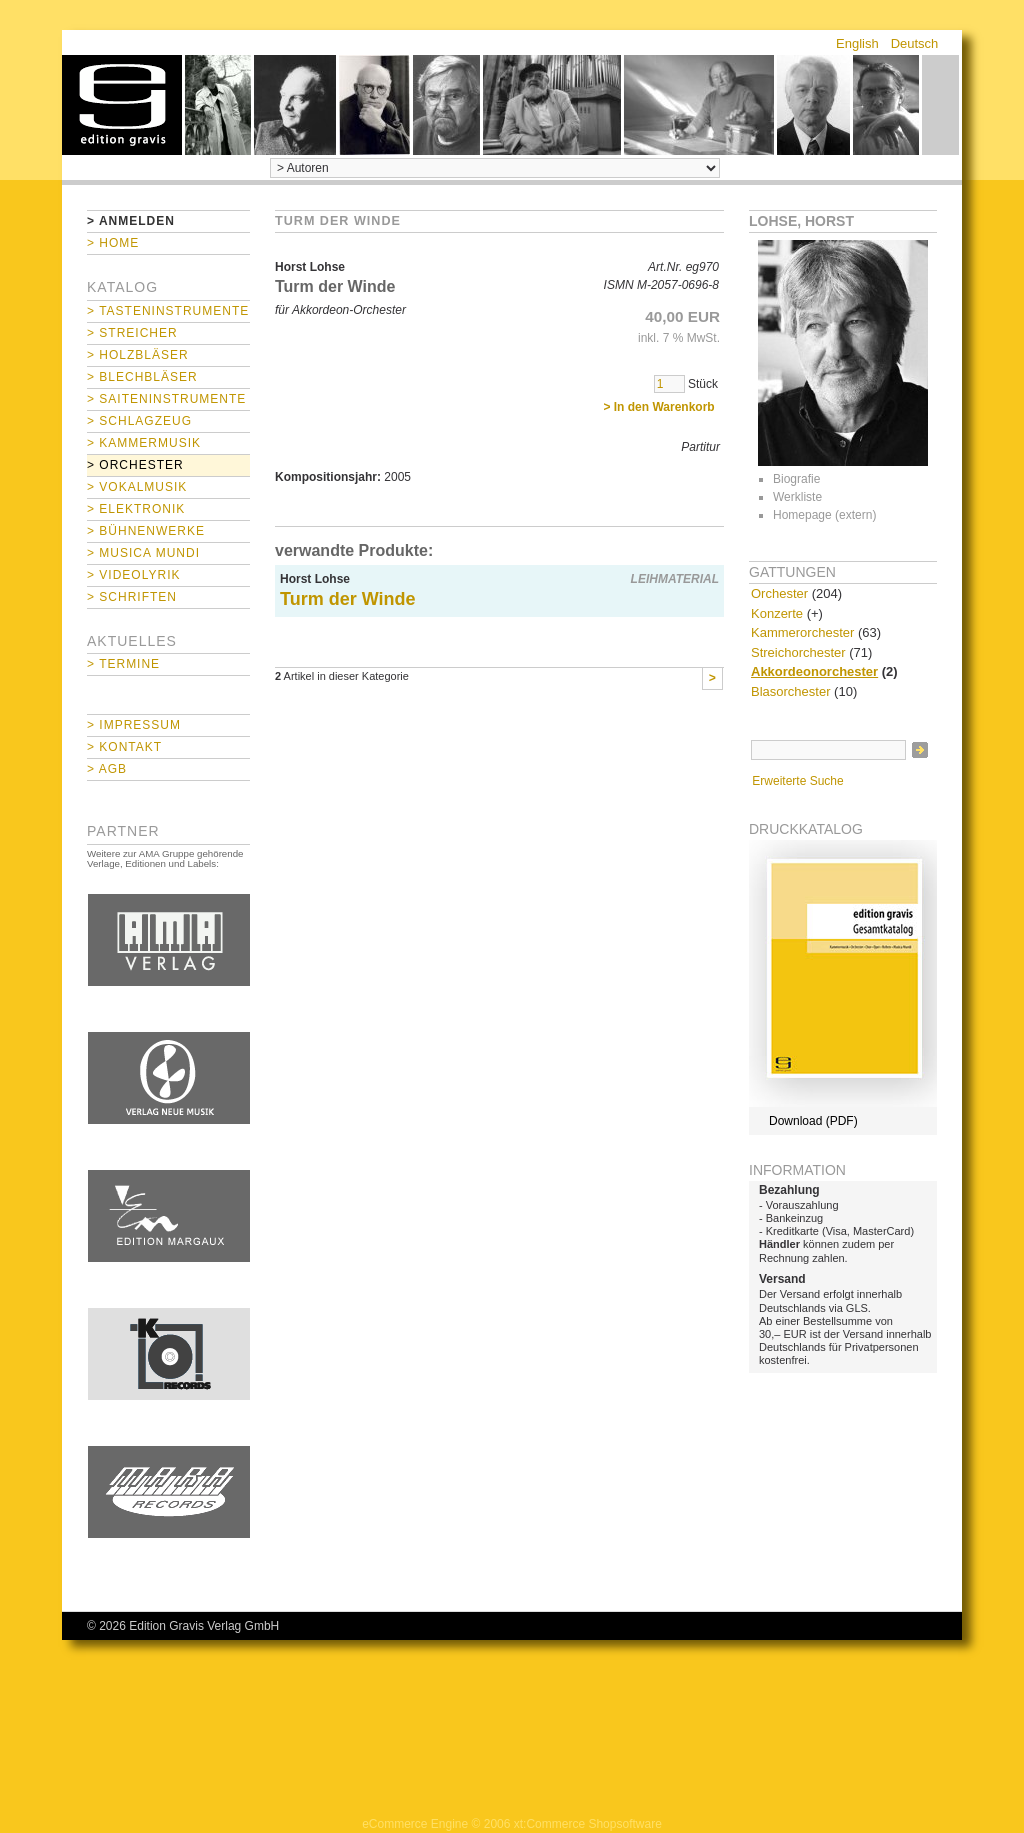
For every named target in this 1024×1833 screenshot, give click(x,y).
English (857, 43)
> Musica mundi (143, 553)
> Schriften (132, 597)
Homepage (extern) (824, 515)
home (122, 105)
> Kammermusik (144, 443)
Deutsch (915, 43)
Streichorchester (798, 652)
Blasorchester (790, 691)
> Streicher (132, 333)
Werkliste (797, 497)
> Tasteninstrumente (168, 311)
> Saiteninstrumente (166, 399)
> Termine (123, 664)
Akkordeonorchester (814, 671)
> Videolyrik (133, 575)
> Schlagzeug (139, 421)
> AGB (107, 769)
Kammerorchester (802, 632)
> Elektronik (136, 509)
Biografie (796, 479)
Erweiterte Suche (797, 781)
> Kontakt (124, 747)
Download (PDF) (813, 1121)
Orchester (779, 593)
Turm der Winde (348, 599)
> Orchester (135, 465)
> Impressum (134, 725)
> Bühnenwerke (146, 531)
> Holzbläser (138, 355)
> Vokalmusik (137, 487)
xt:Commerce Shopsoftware (588, 1824)
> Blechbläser (142, 377)
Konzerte (777, 613)
